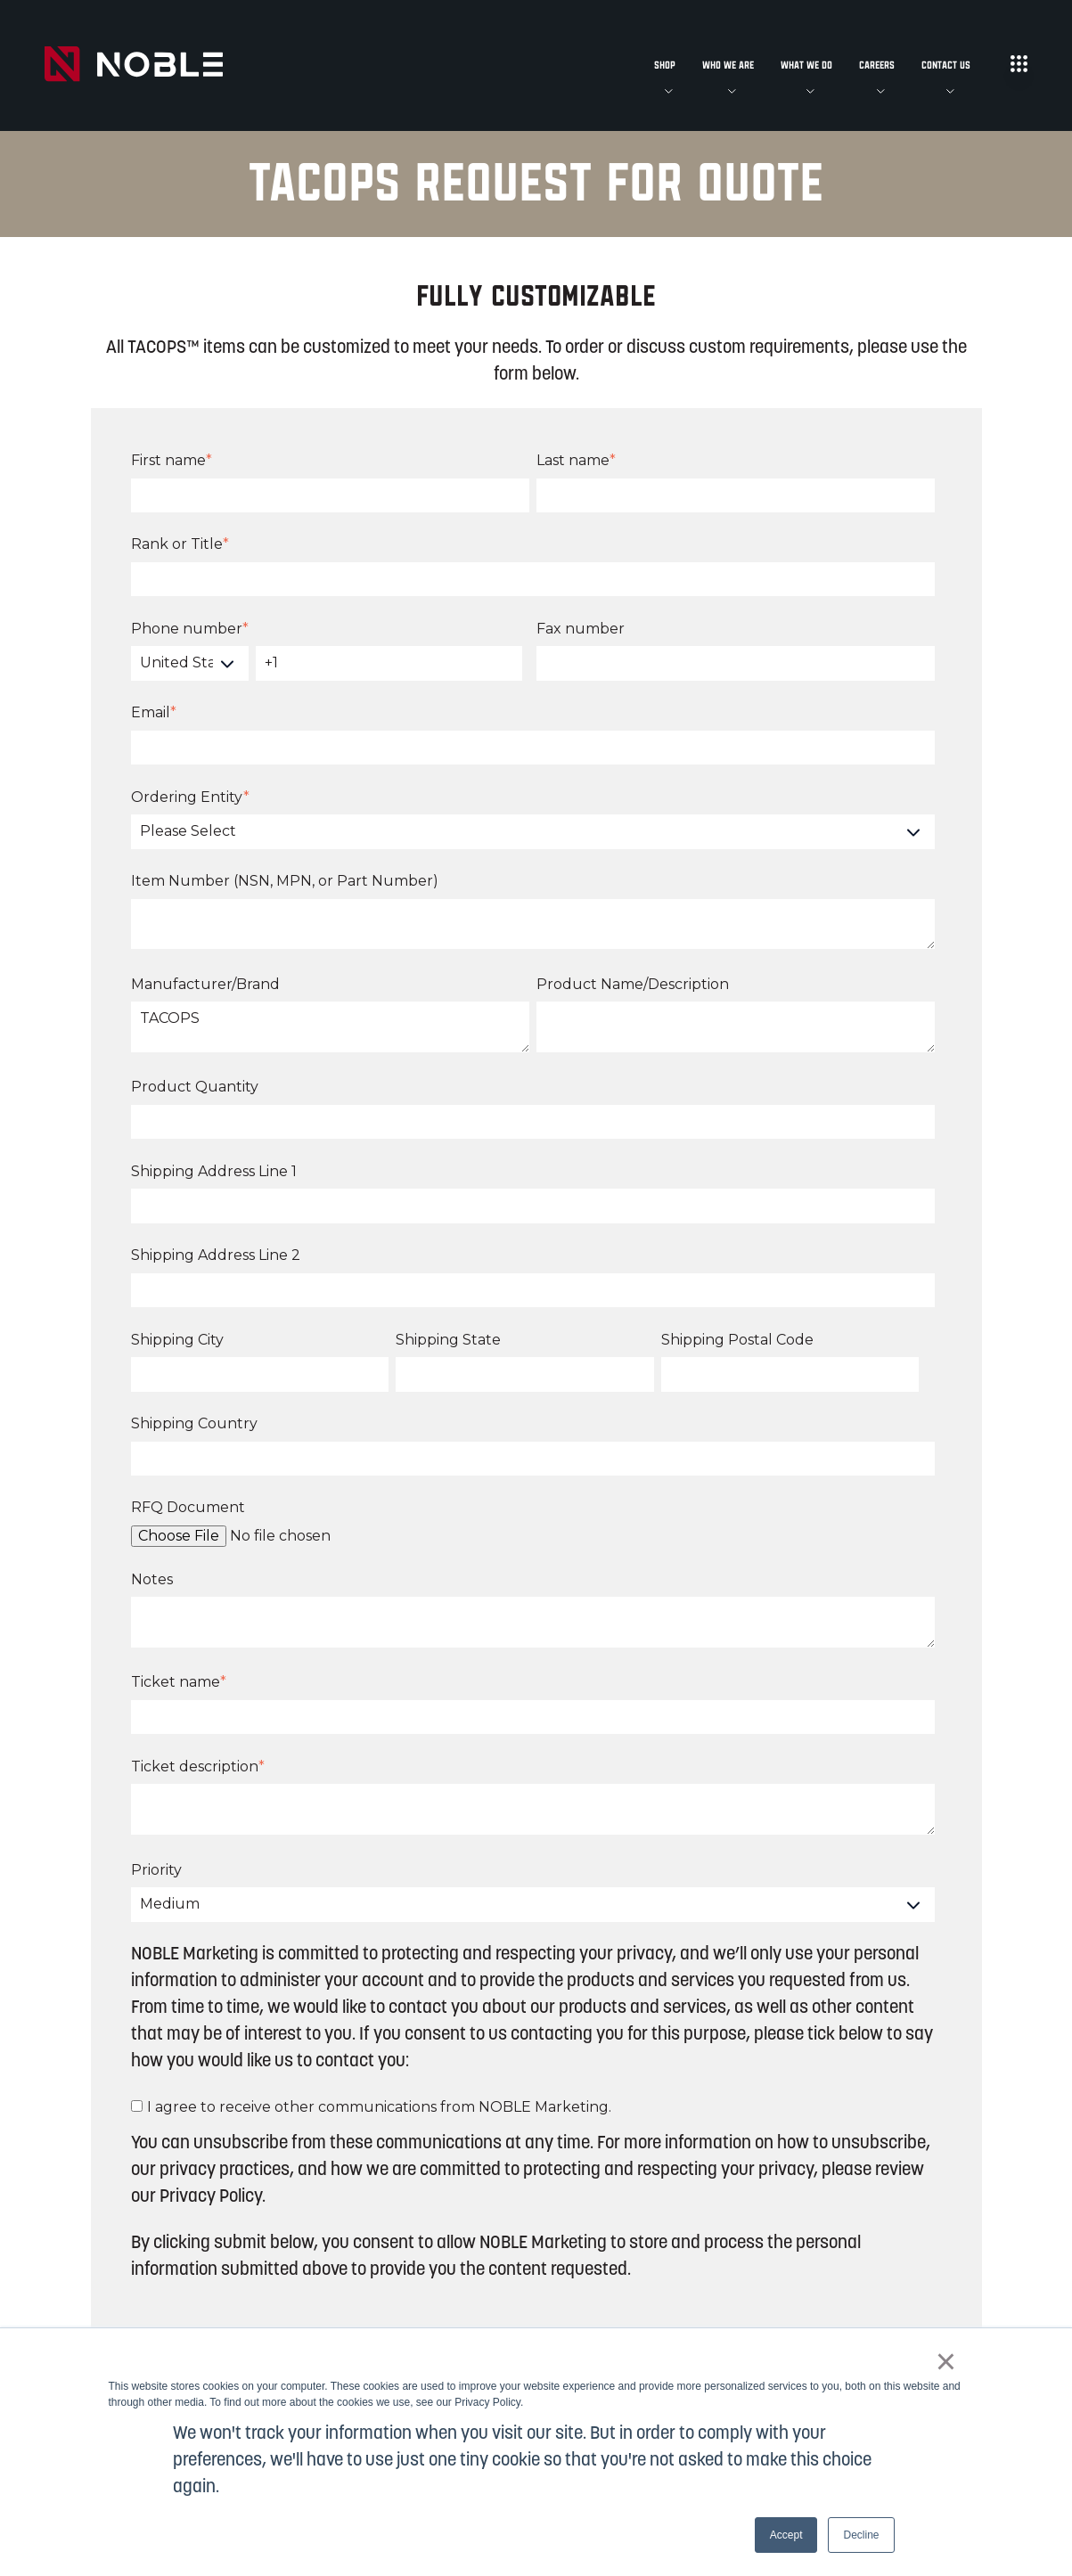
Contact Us (945, 65)
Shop (664, 65)
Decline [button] (861, 2535)
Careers (877, 65)
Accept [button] (786, 2535)
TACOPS (330, 1027)
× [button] (946, 2361)
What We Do (806, 65)
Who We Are (728, 65)
